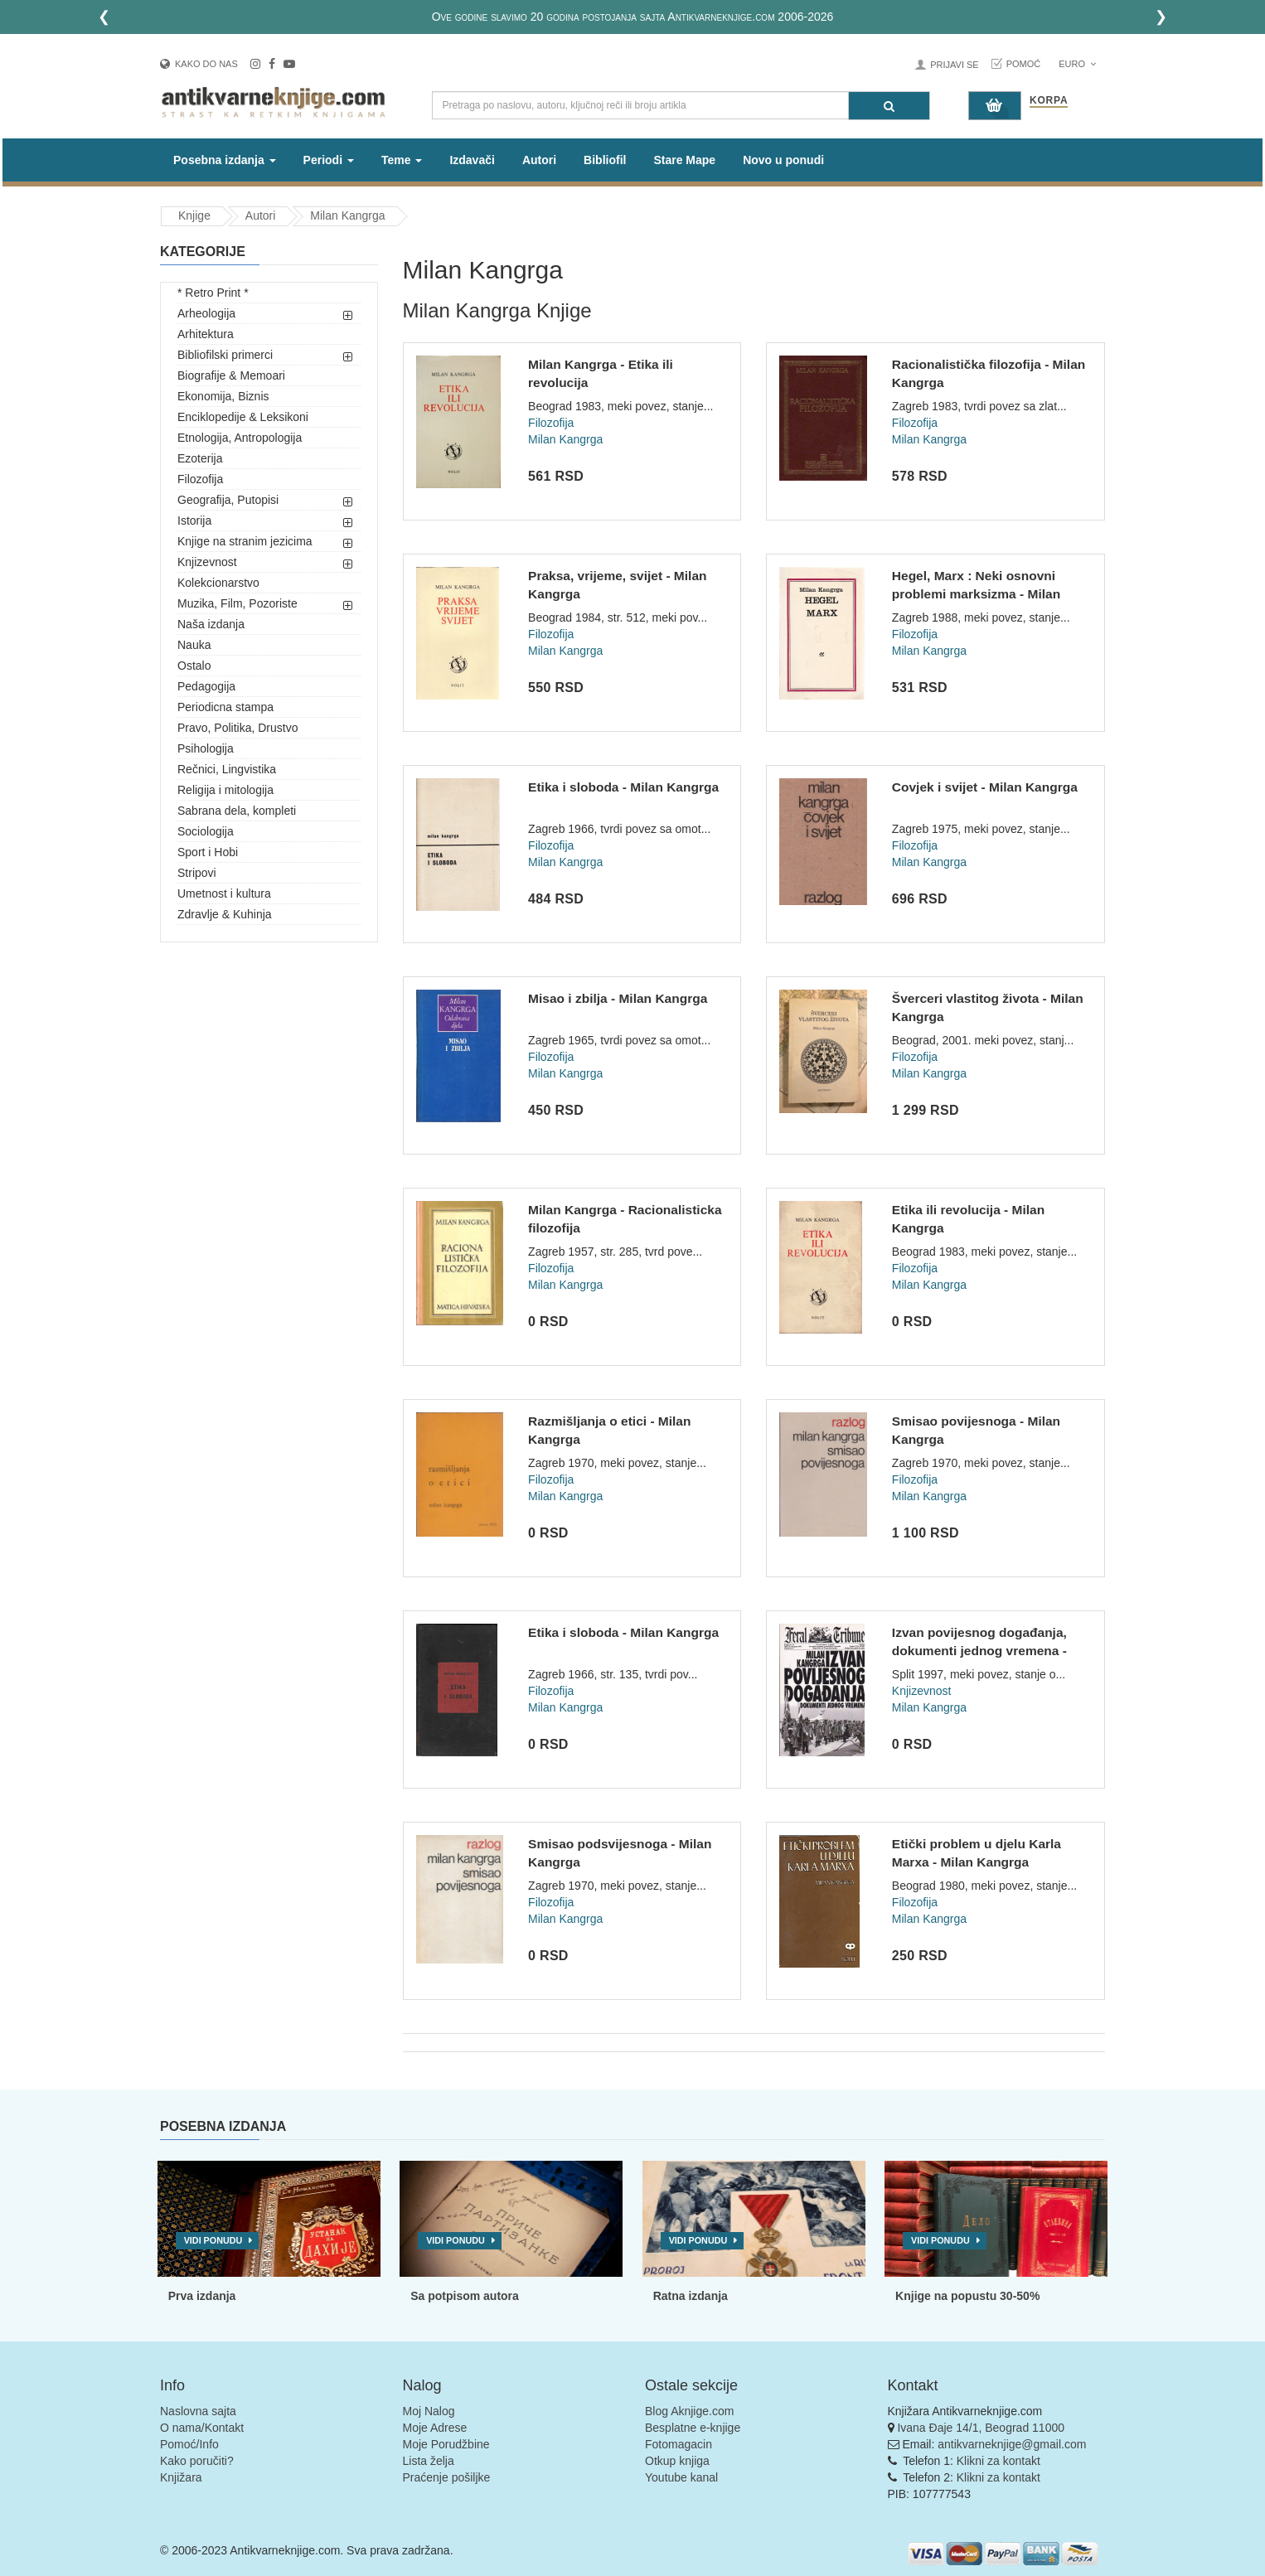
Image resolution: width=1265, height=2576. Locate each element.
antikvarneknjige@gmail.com (1012, 2444)
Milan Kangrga (347, 215)
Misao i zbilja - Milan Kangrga (617, 998)
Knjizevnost (207, 562)
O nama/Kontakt (202, 2427)
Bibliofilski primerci (225, 354)
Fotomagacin (678, 2444)
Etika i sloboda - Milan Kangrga (623, 787)
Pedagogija (206, 686)
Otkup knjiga (677, 2460)
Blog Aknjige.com (689, 2411)
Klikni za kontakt (998, 2460)
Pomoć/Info (189, 2444)
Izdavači (471, 160)
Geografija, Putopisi (228, 499)
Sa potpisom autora (464, 2295)
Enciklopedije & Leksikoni (242, 417)
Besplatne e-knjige (692, 2427)
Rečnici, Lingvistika (226, 769)
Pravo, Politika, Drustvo (237, 727)
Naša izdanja (211, 624)
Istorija (194, 520)
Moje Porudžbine (446, 2444)
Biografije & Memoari (231, 375)
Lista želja (428, 2460)
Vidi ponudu (213, 2240)
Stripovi (196, 872)
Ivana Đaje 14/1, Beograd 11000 (980, 2427)
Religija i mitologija (225, 790)
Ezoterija (199, 458)
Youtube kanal (681, 2477)
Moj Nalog (429, 2411)
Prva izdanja (202, 2295)
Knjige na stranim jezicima (245, 541)
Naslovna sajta (198, 2411)
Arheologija (206, 313)
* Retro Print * (213, 292)
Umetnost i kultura (224, 893)
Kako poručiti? (197, 2460)
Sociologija (205, 831)
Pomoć (1023, 64)
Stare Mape (684, 160)
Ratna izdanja (690, 2295)
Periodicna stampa (225, 707)
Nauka (194, 644)
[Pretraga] (889, 105)
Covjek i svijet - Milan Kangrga (985, 787)
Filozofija (200, 479)
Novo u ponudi (783, 160)
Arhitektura (205, 334)
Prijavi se (954, 65)
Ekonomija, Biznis (223, 396)
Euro (1077, 64)
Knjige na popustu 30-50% (967, 2295)
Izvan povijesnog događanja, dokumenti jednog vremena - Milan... (979, 1650)
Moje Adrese (435, 2427)
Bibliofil (605, 160)
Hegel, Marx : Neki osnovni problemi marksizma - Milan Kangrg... (976, 593)
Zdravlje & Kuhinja (224, 914)
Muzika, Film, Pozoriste (237, 603)
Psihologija (205, 748)
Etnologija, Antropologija (239, 437)
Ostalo (194, 665)
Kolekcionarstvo (218, 582)
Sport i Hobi (207, 852)
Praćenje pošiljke (447, 2477)
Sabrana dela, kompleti (236, 810)
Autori (539, 160)
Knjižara (181, 2477)
